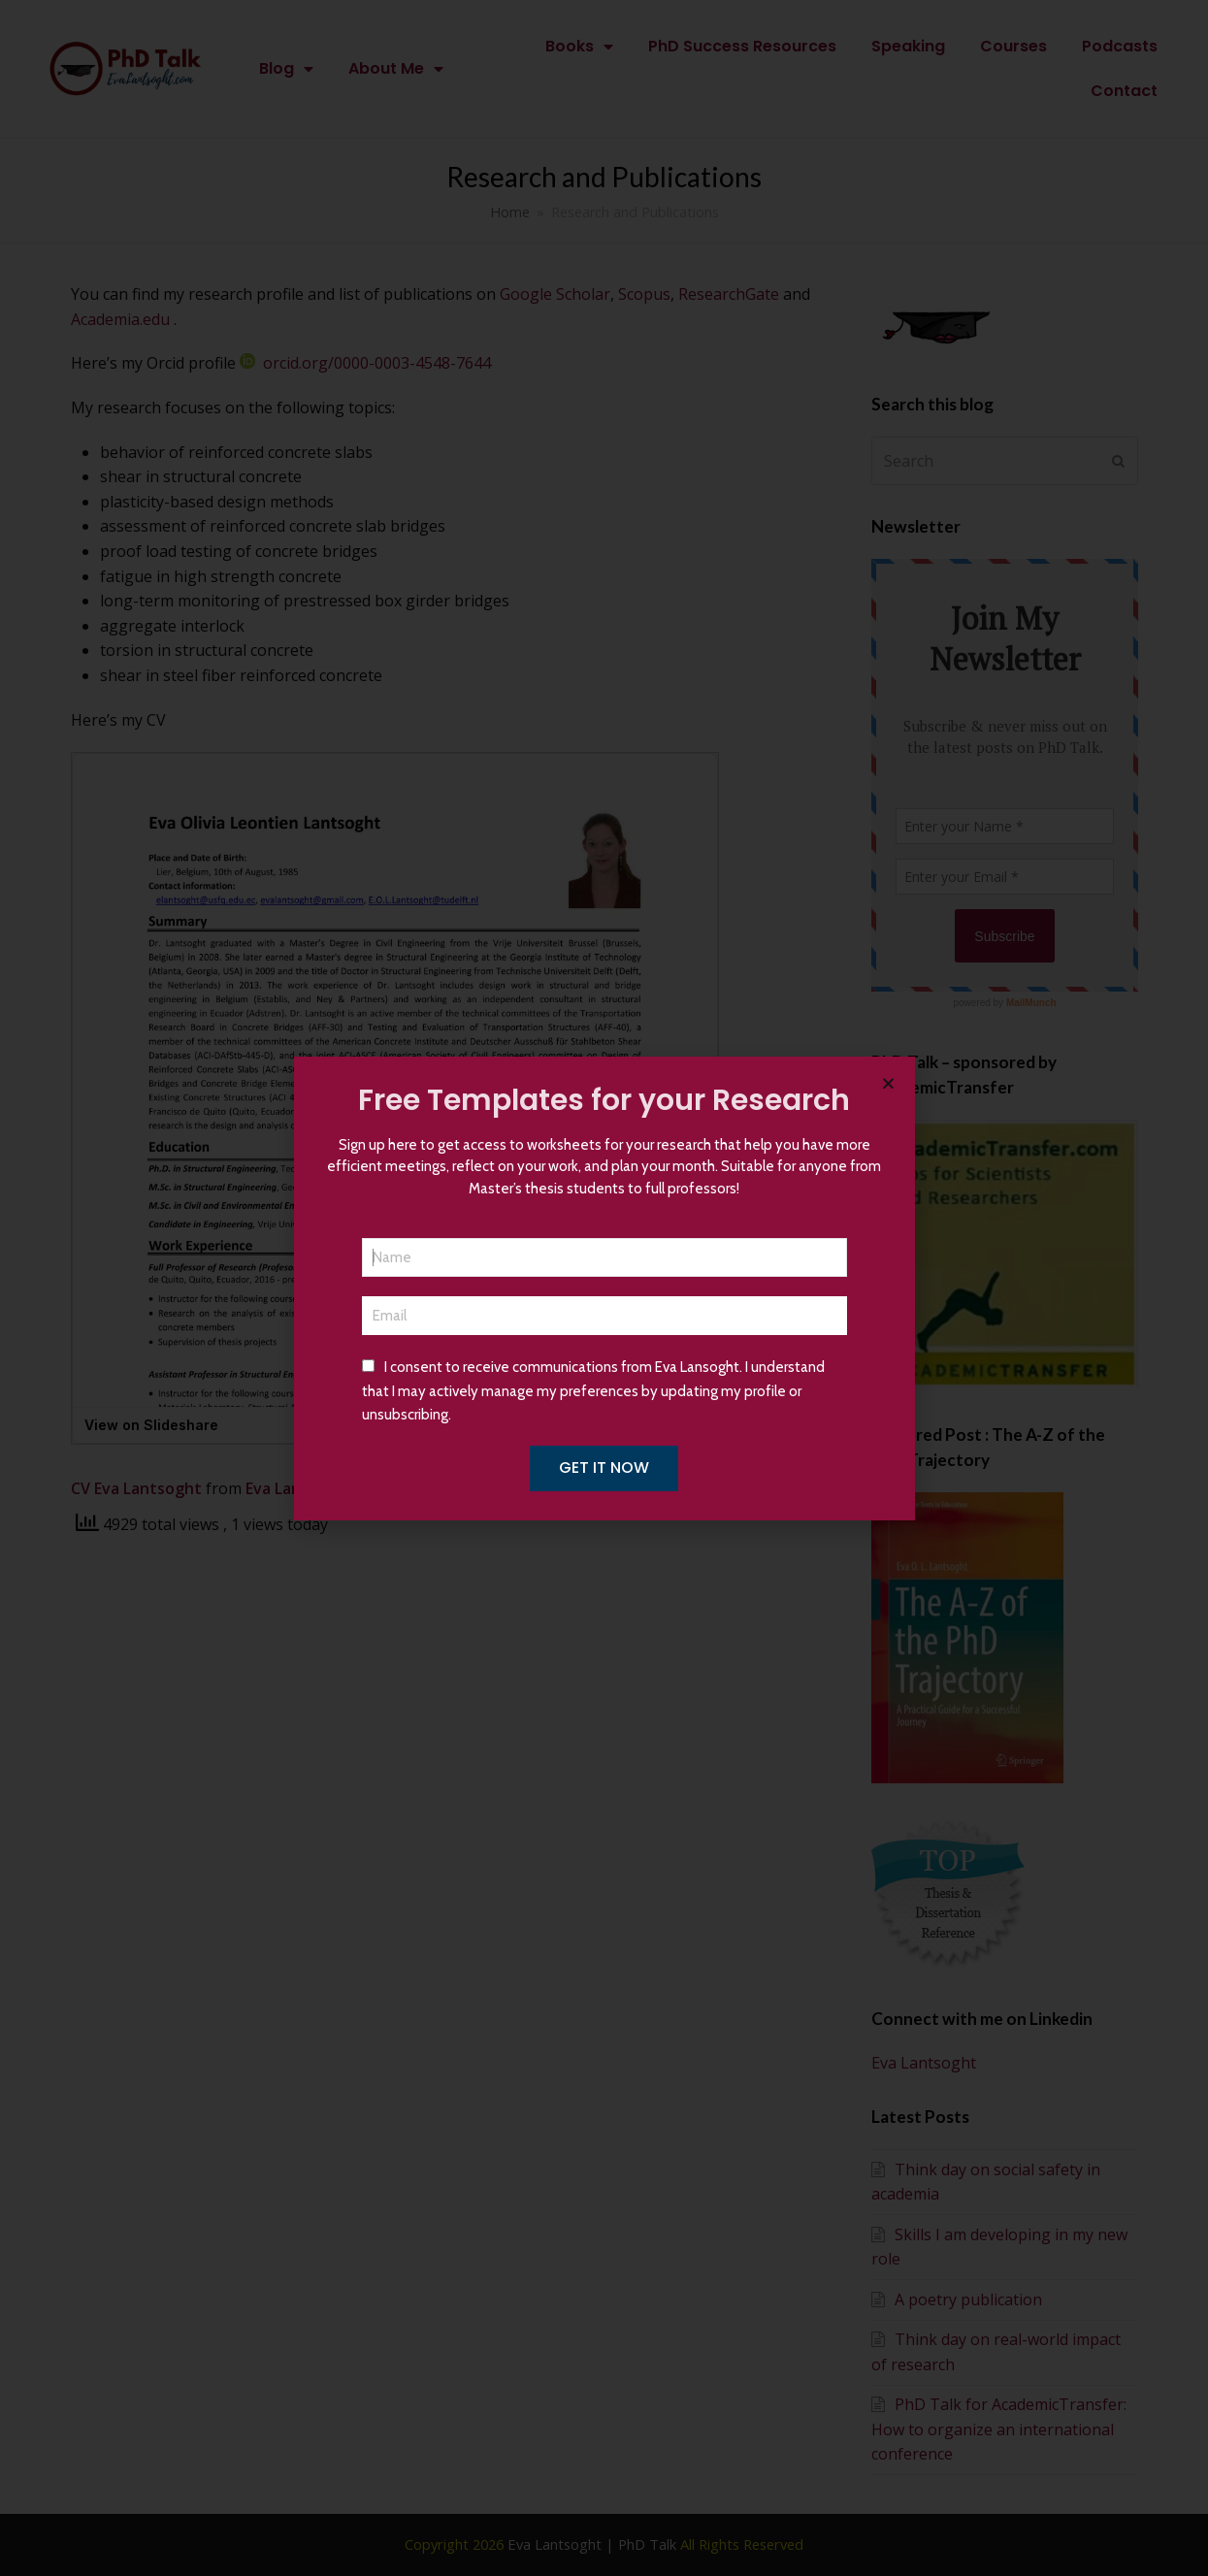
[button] (888, 1083)
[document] (604, 1288)
